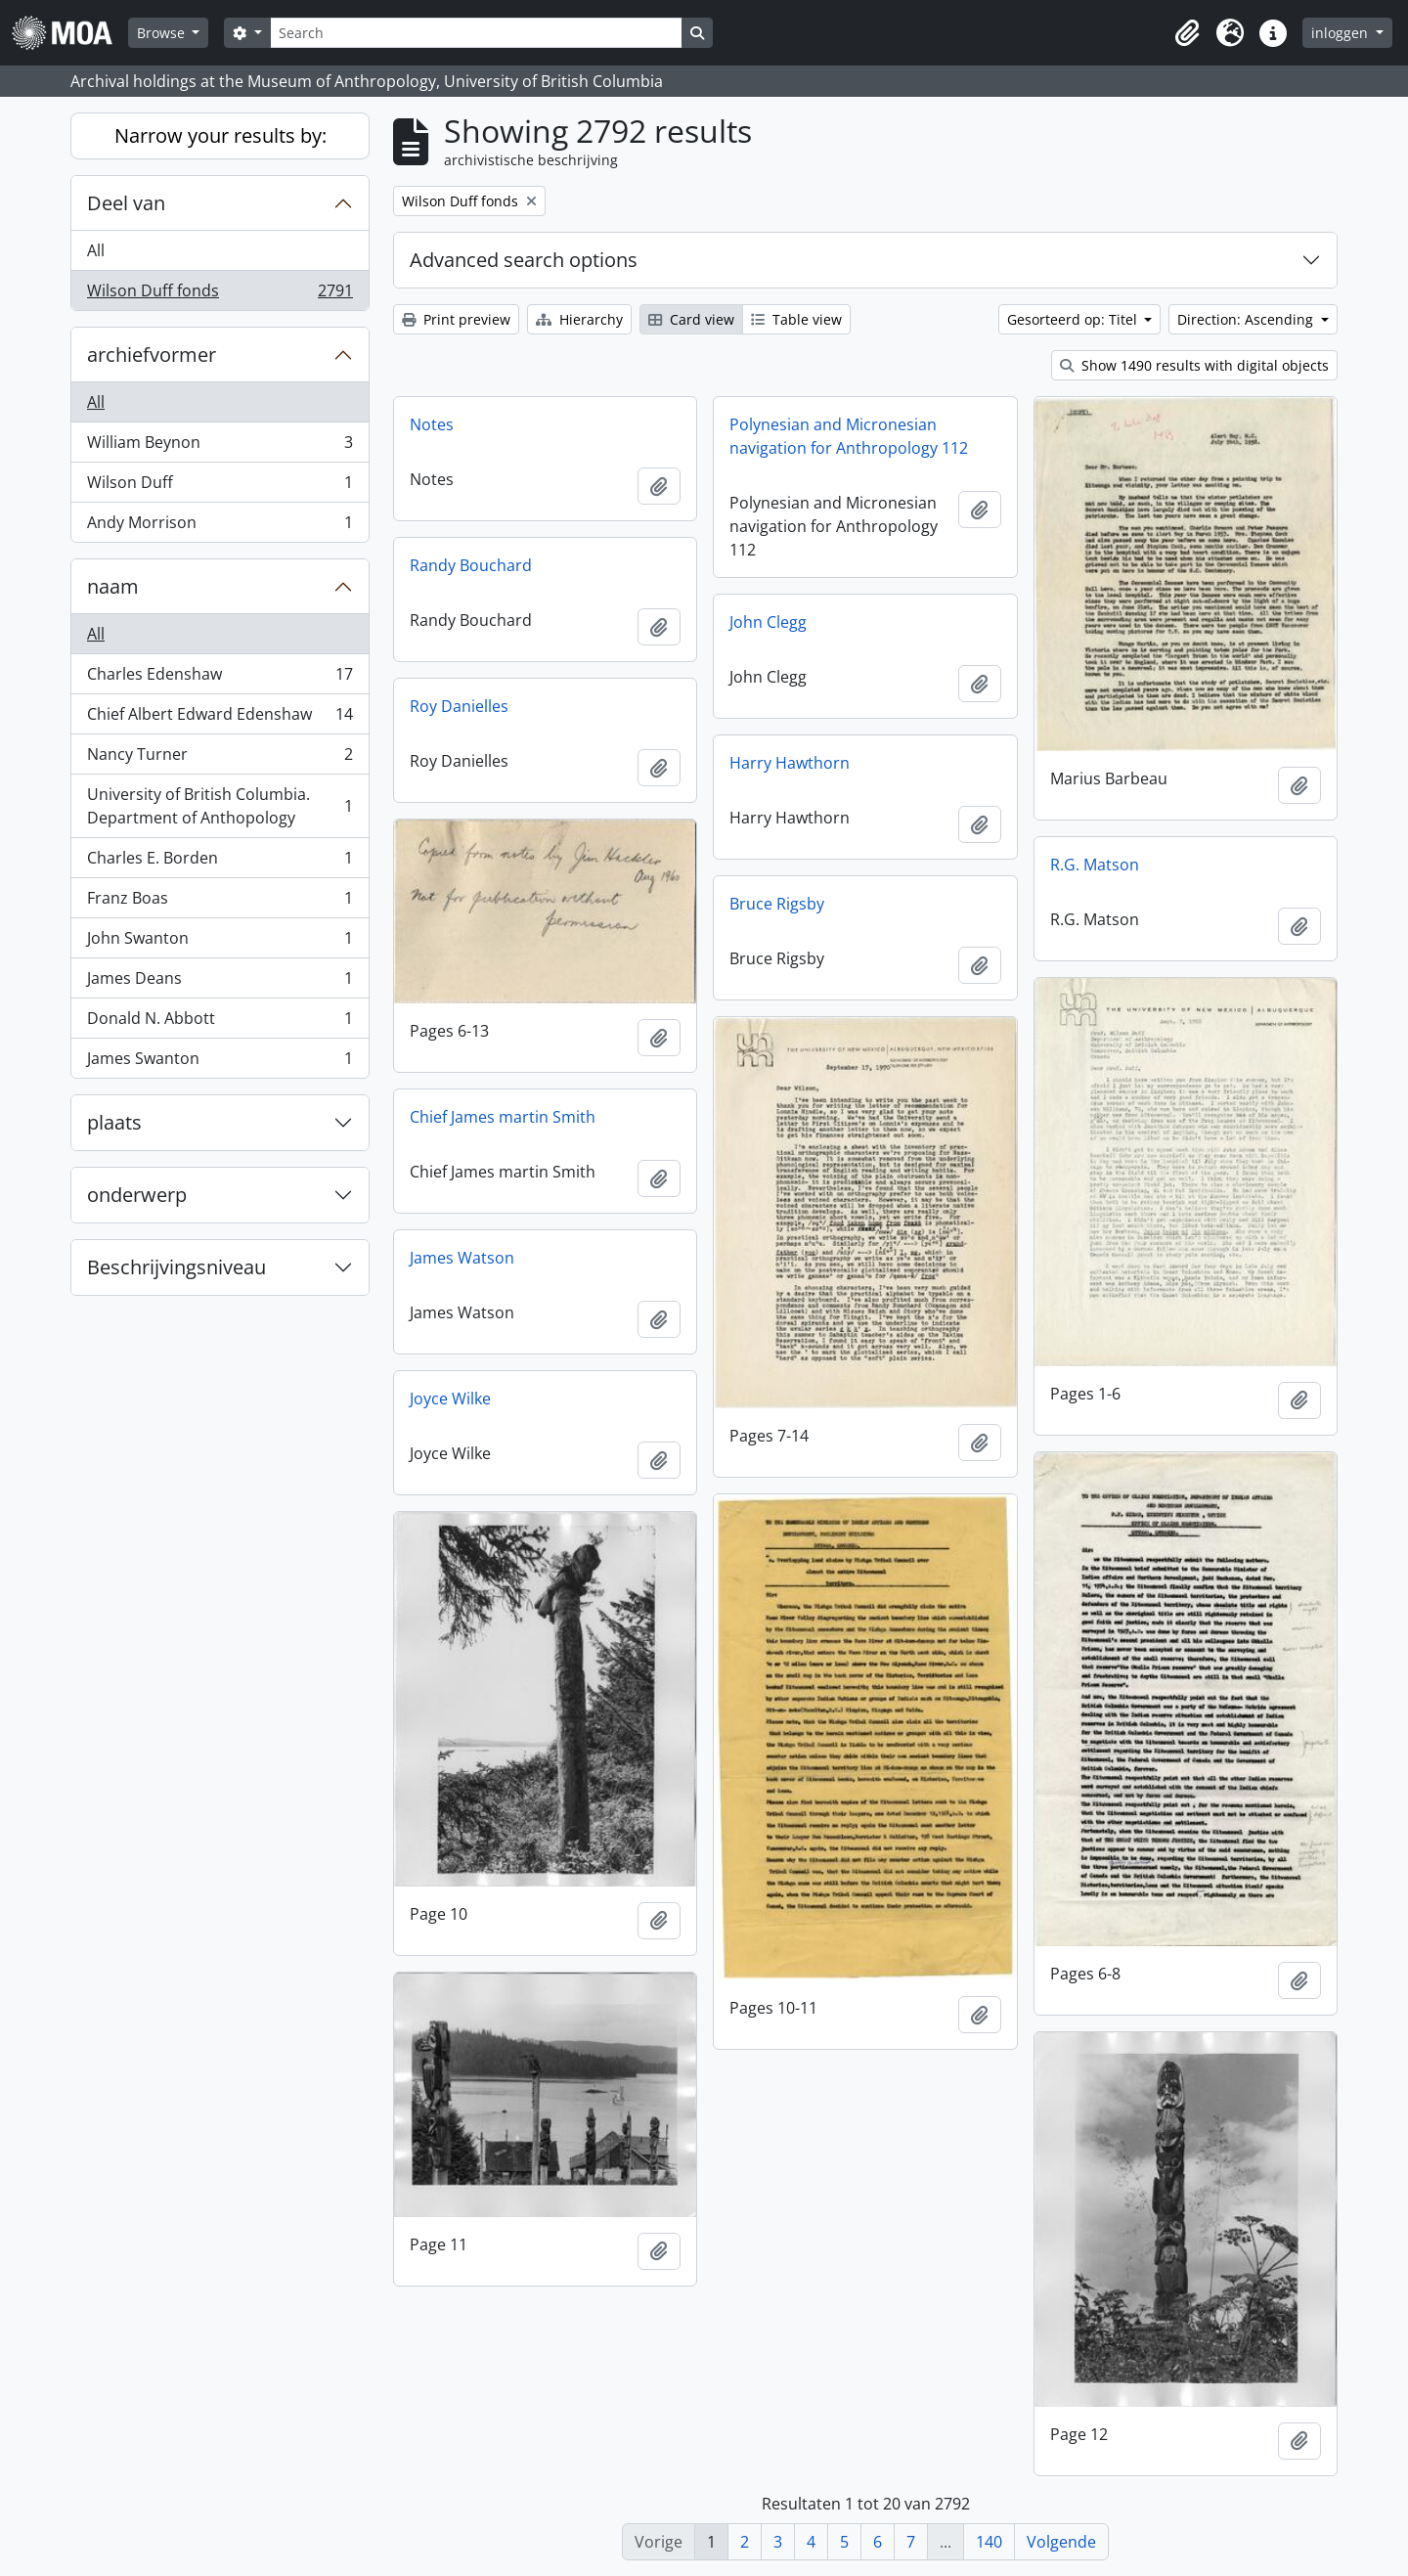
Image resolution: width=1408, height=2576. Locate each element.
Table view (796, 319)
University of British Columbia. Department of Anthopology (219, 805)
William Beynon (219, 446)
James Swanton (219, 1062)
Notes (432, 424)
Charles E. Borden (219, 862)
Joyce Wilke (450, 1398)
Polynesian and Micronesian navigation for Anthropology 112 (848, 436)
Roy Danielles (459, 706)
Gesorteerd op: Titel (1074, 319)
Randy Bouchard (471, 565)
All (96, 250)
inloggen (1341, 32)
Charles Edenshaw (219, 678)
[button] (1187, 33)
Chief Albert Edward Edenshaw (219, 718)
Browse (163, 32)
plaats (114, 1122)
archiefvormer (151, 354)
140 (989, 2542)
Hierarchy (579, 319)
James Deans (219, 982)
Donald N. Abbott (219, 1022)
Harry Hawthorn (789, 763)
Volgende (1061, 2542)
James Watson (462, 1257)
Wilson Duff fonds (219, 294)
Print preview (456, 319)
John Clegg (768, 622)
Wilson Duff (219, 486)
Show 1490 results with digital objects (1194, 365)
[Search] (476, 33)
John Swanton (219, 942)
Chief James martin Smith (502, 1117)
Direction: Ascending (1247, 319)
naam (113, 586)
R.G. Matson (1094, 864)
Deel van (126, 203)
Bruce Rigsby (776, 903)
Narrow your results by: (220, 135)
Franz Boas (219, 902)
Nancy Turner (219, 758)
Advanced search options (524, 259)
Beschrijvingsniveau (176, 1267)
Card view (691, 319)
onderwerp (137, 1194)
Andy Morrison (219, 526)
